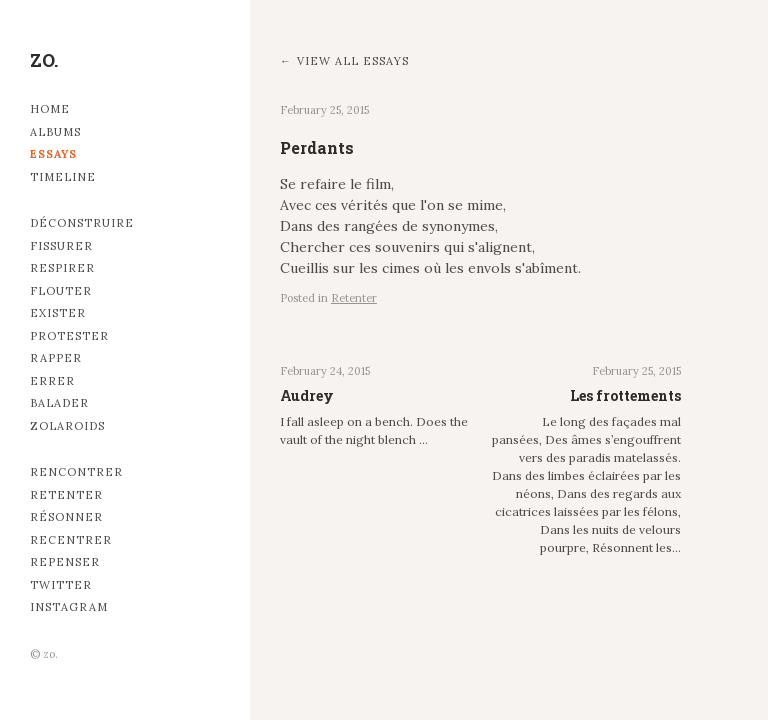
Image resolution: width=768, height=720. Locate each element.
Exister (58, 313)
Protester (69, 336)
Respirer (62, 268)
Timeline (63, 177)
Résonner (66, 517)
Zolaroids (67, 426)
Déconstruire (82, 223)
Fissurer (61, 246)
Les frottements (625, 395)
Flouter (61, 291)
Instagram (69, 607)
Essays (53, 154)
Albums (55, 132)
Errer (52, 381)
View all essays (353, 61)
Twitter (61, 585)
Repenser (65, 562)
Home (50, 109)
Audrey (307, 395)
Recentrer (71, 540)
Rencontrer (76, 472)
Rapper (56, 358)
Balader (59, 403)
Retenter (66, 495)
